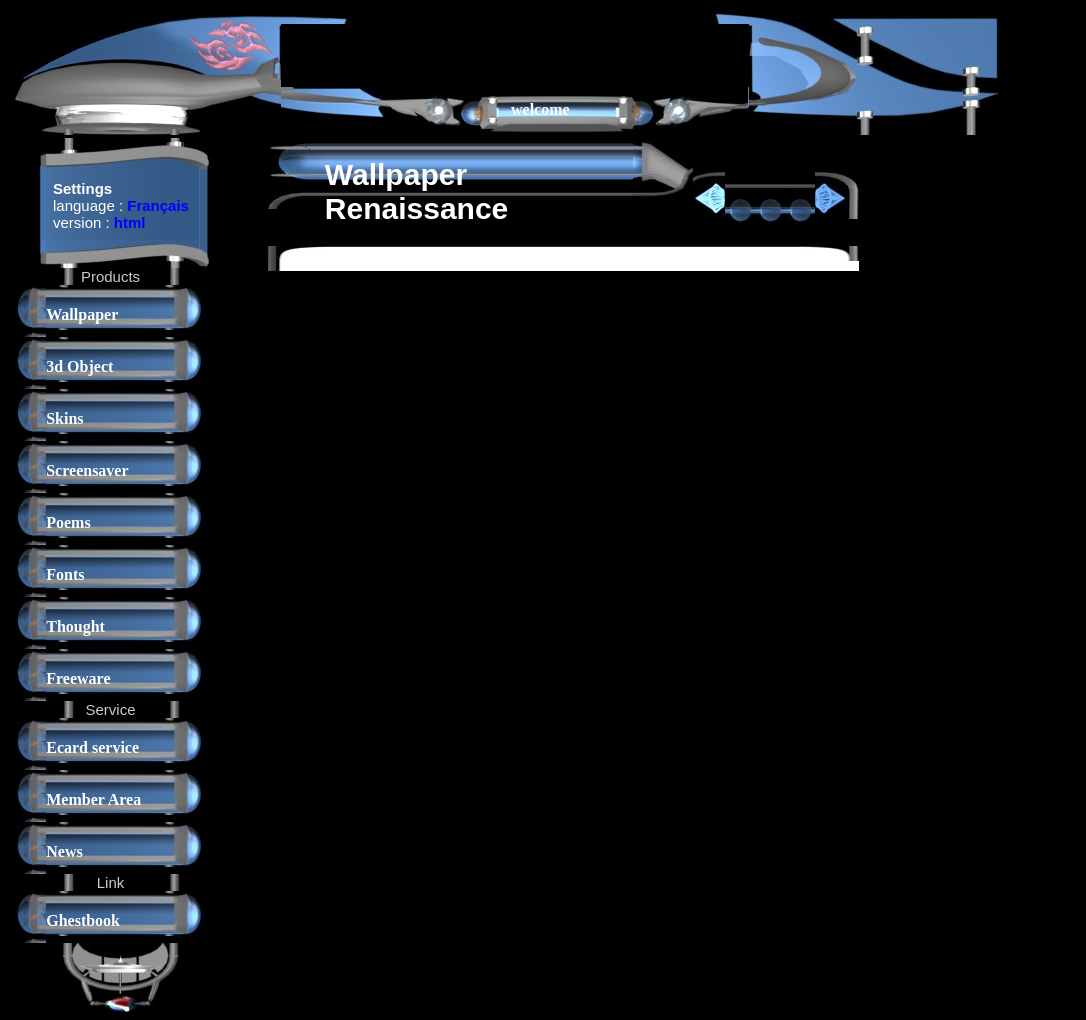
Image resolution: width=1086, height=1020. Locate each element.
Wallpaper (82, 314)
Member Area (93, 799)
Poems (68, 522)
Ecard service (92, 747)
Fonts (65, 574)
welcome (540, 109)
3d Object (79, 366)
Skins (64, 418)
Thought (75, 626)
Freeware (78, 678)
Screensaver (87, 470)
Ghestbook (83, 920)
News (64, 851)
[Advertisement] (515, 54)
